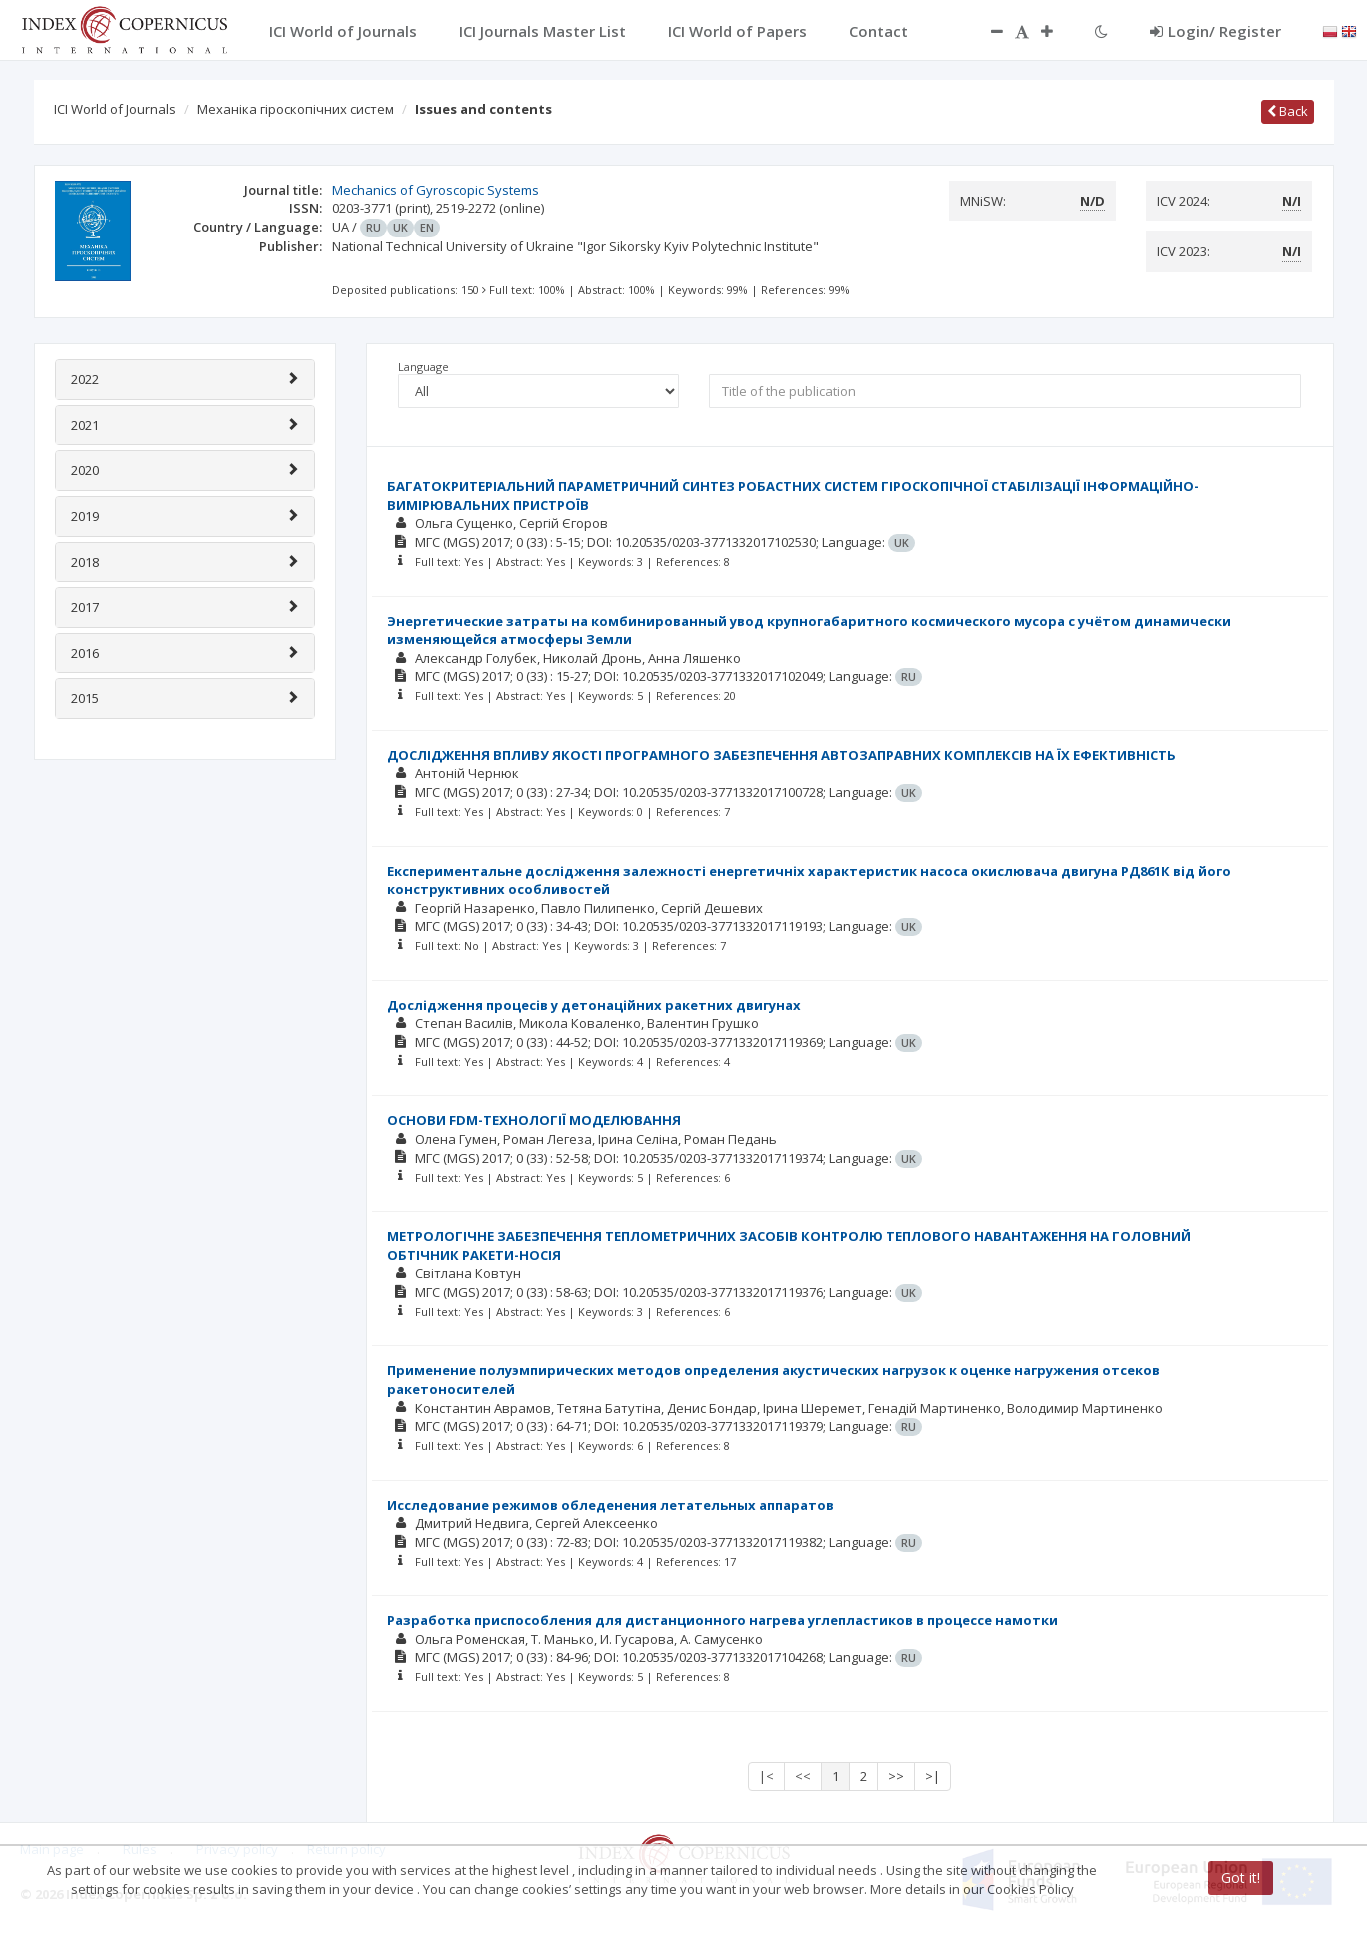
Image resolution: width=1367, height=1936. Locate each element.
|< (766, 1776)
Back (1287, 111)
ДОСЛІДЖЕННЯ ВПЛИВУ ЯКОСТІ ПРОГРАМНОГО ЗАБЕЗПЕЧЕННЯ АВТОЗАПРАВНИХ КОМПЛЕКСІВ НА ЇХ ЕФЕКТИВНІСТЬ (781, 755)
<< (803, 1776)
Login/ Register (1215, 31)
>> (896, 1776)
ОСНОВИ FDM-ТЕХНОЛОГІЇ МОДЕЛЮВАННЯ (534, 1120)
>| (932, 1776)
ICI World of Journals (115, 109)
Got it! (1240, 1877)
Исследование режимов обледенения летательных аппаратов (610, 1505)
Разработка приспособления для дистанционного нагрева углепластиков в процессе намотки (722, 1620)
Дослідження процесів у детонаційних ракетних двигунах (594, 1005)
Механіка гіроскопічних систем (295, 109)
